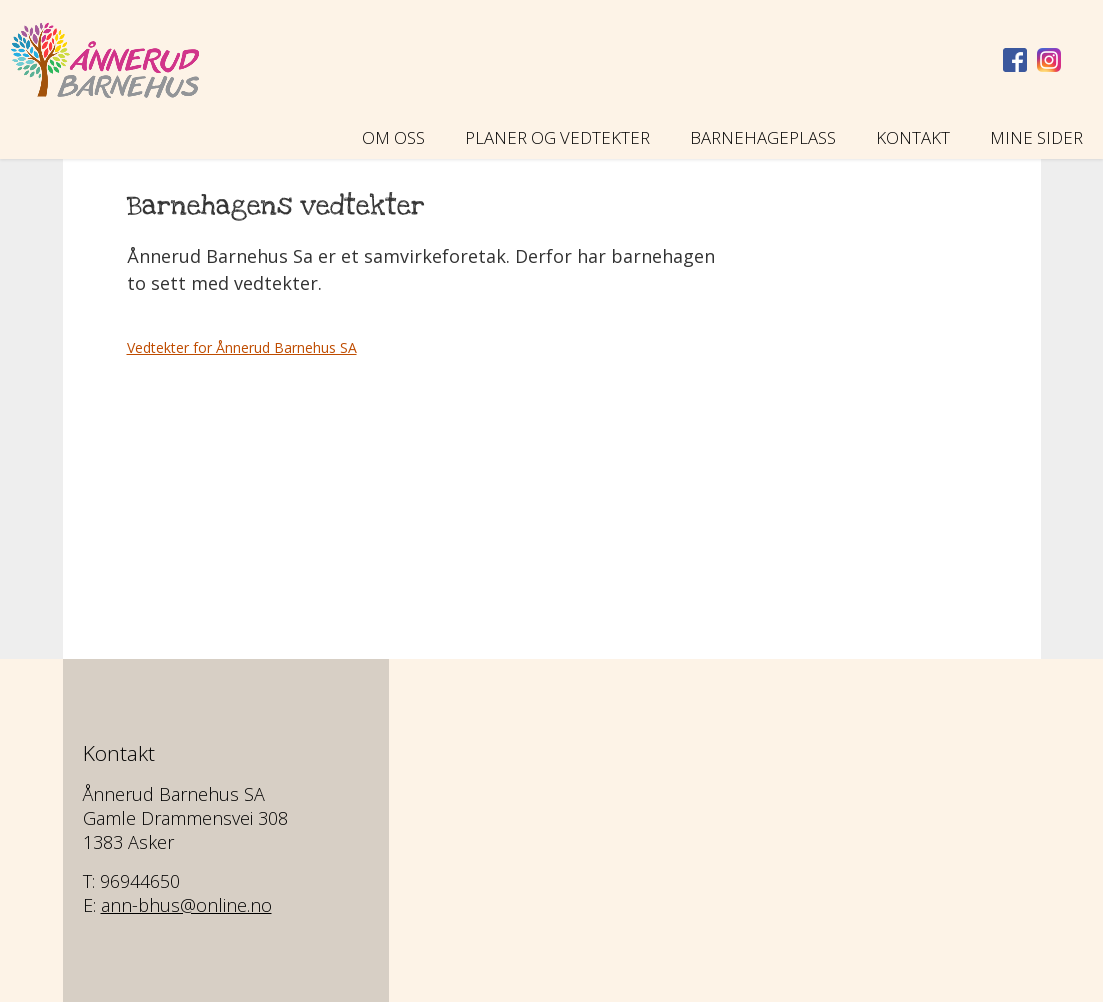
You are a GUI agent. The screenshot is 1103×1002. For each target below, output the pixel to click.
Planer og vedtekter (557, 137)
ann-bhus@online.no (186, 905)
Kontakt (913, 137)
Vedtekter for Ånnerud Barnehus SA (242, 347)
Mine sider (1036, 137)
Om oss (393, 137)
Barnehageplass (763, 137)
